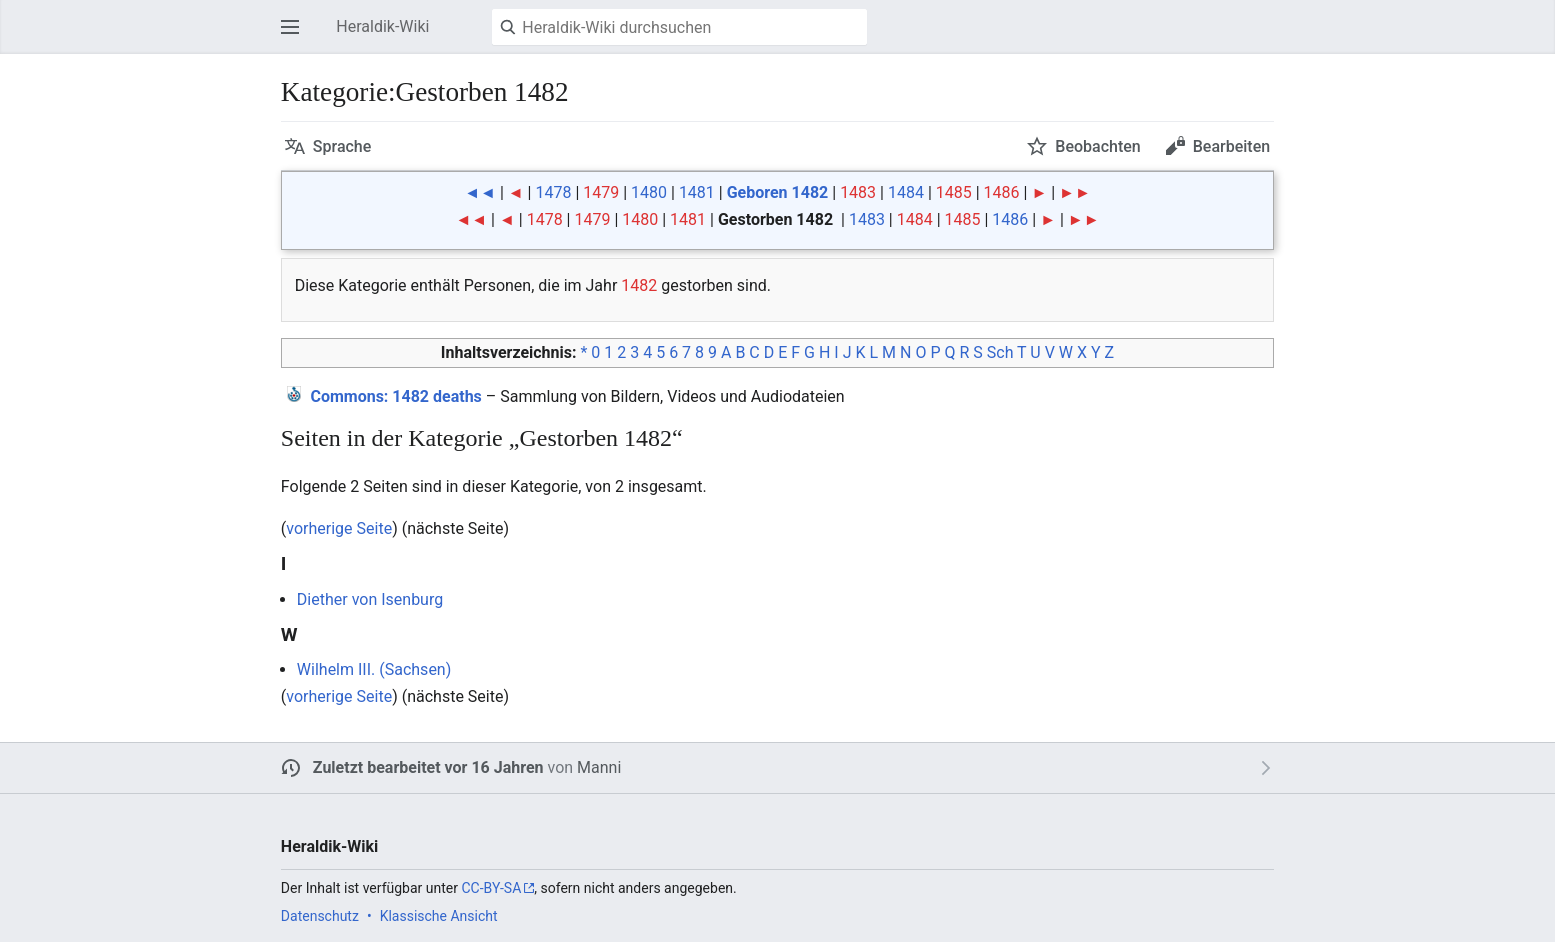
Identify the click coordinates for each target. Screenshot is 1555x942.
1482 (639, 285)
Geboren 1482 (778, 192)
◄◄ (480, 192)
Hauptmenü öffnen (296, 36)
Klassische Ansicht (439, 916)
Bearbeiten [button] (1231, 146)
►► (1075, 192)
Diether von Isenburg (370, 599)
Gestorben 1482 (775, 219)
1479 (601, 192)
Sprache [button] (342, 146)
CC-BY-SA (491, 888)
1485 (954, 192)
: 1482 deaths (395, 396)
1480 (649, 192)
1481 (697, 192)
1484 (906, 192)
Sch (1000, 352)
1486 (1002, 192)
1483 (858, 192)
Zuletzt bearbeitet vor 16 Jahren (428, 767)
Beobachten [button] (1097, 146)
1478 (553, 192)
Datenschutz (320, 916)
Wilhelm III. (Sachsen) (374, 669)
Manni (599, 767)
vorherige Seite (339, 528)
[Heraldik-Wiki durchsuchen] (679, 27)
